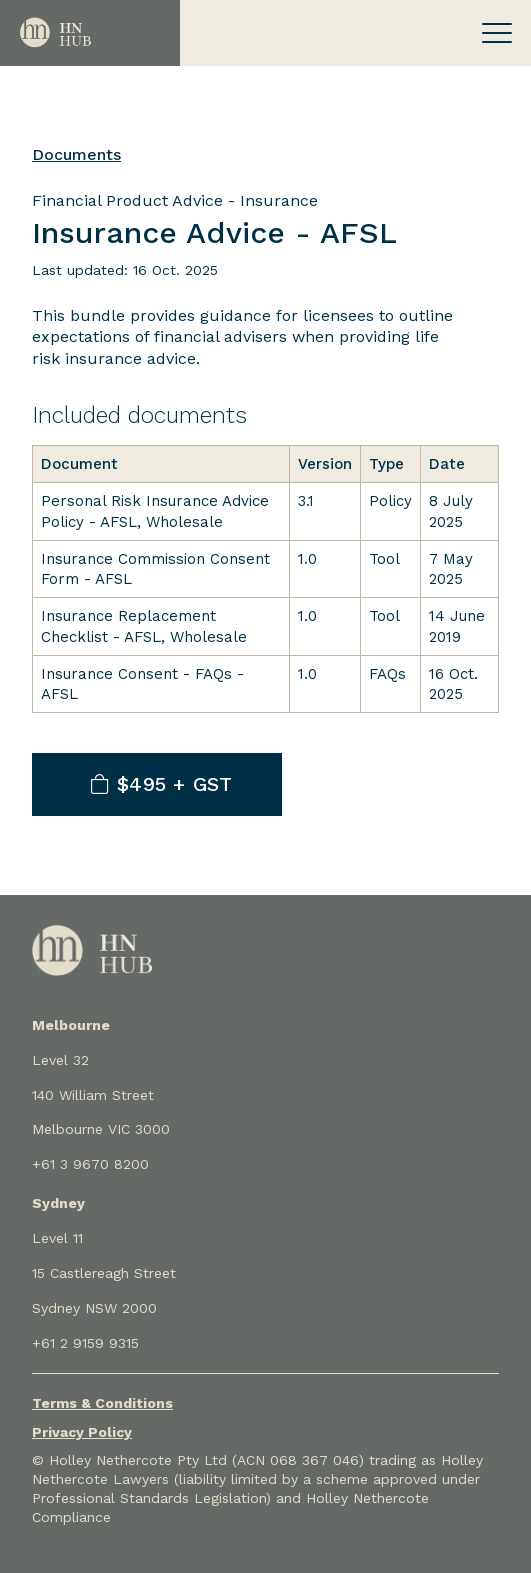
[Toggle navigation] (497, 33)
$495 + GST (161, 784)
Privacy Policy (82, 1432)
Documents (76, 154)
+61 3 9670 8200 (90, 1164)
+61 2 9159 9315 (85, 1343)
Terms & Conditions (102, 1403)
